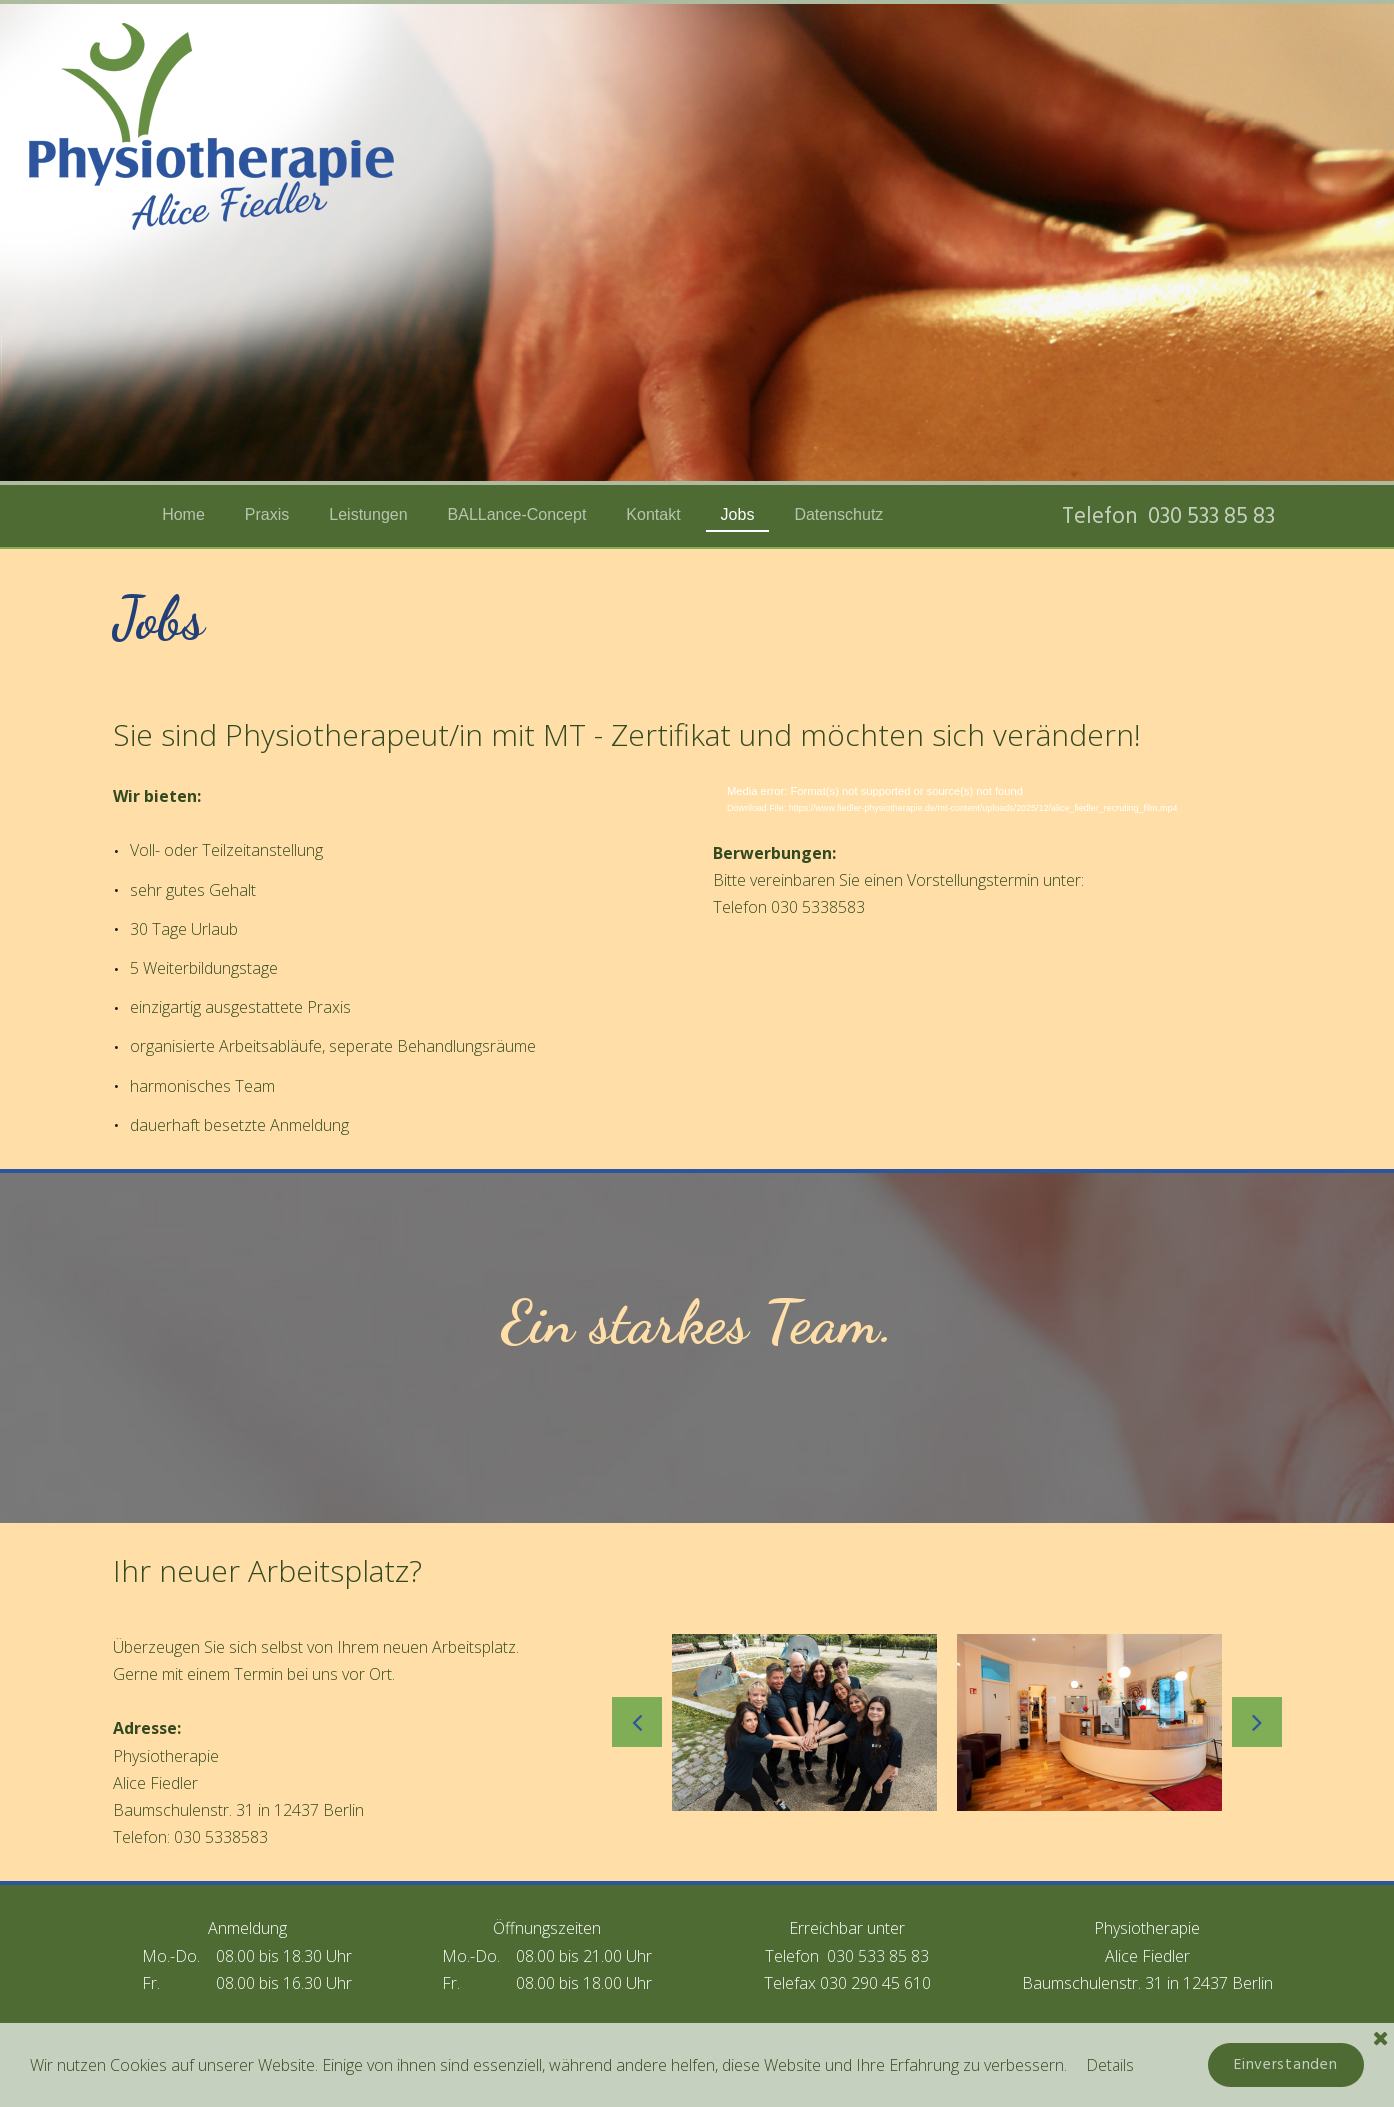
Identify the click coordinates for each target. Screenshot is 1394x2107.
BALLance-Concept (517, 514)
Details (1111, 2064)
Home (183, 514)
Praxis (267, 514)
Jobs (738, 514)
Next (1257, 1722)
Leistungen (368, 514)
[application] (997, 804)
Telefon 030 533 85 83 (1172, 515)
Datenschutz (838, 514)
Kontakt (653, 514)
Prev (637, 1722)
